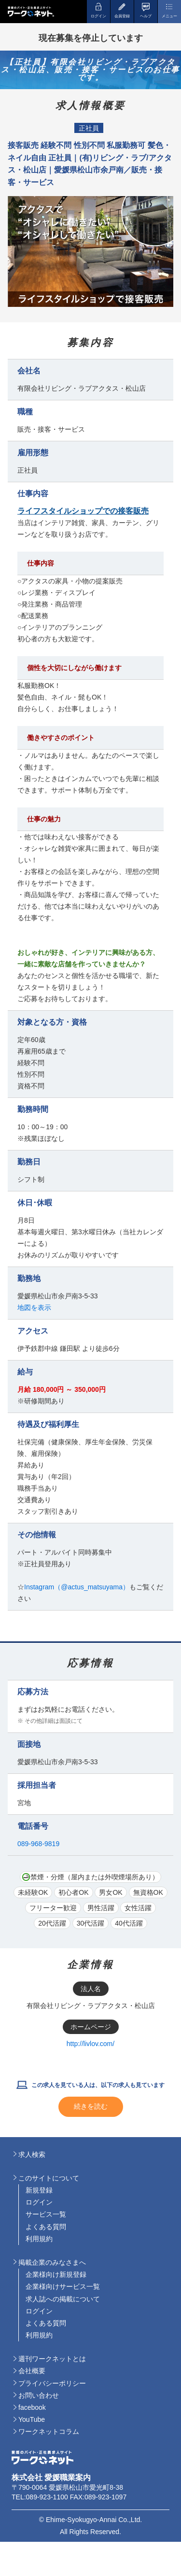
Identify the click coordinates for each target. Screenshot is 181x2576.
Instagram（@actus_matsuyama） (76, 1587)
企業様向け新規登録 (56, 2274)
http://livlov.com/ (90, 2044)
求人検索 (31, 2154)
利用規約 (39, 2239)
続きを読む (91, 2106)
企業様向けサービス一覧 (63, 2286)
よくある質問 (46, 2227)
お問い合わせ (38, 2395)
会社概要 (31, 2371)
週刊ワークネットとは (52, 2359)
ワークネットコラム (48, 2431)
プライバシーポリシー (52, 2383)
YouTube (31, 2419)
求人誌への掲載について (63, 2299)
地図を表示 (34, 1307)
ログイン (39, 2202)
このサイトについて (48, 2178)
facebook (32, 2407)
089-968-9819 (38, 1844)
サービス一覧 (46, 2214)
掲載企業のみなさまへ (52, 2262)
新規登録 (39, 2190)
